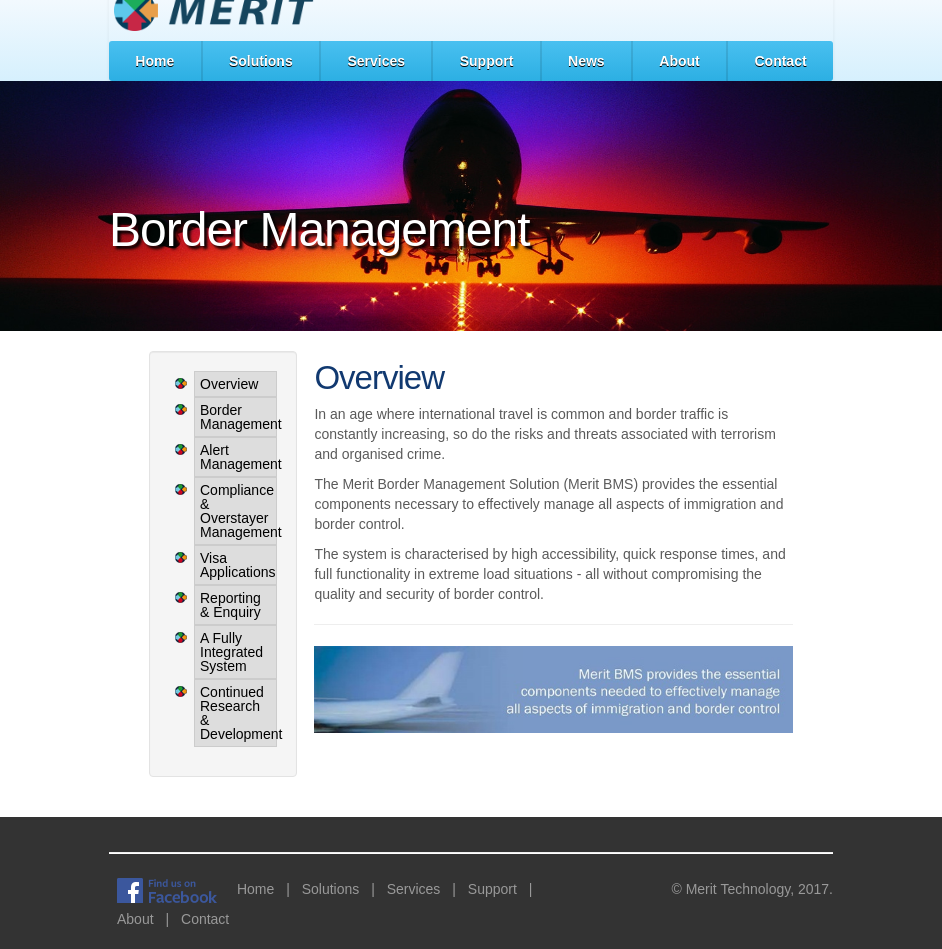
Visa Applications (235, 565)
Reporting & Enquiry (230, 605)
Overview (229, 384)
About (679, 61)
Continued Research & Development (235, 713)
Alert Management (235, 457)
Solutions (261, 61)
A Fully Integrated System (231, 652)
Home (154, 61)
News (586, 61)
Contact (780, 61)
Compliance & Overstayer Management (235, 511)
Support (487, 61)
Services (376, 61)
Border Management (235, 417)
